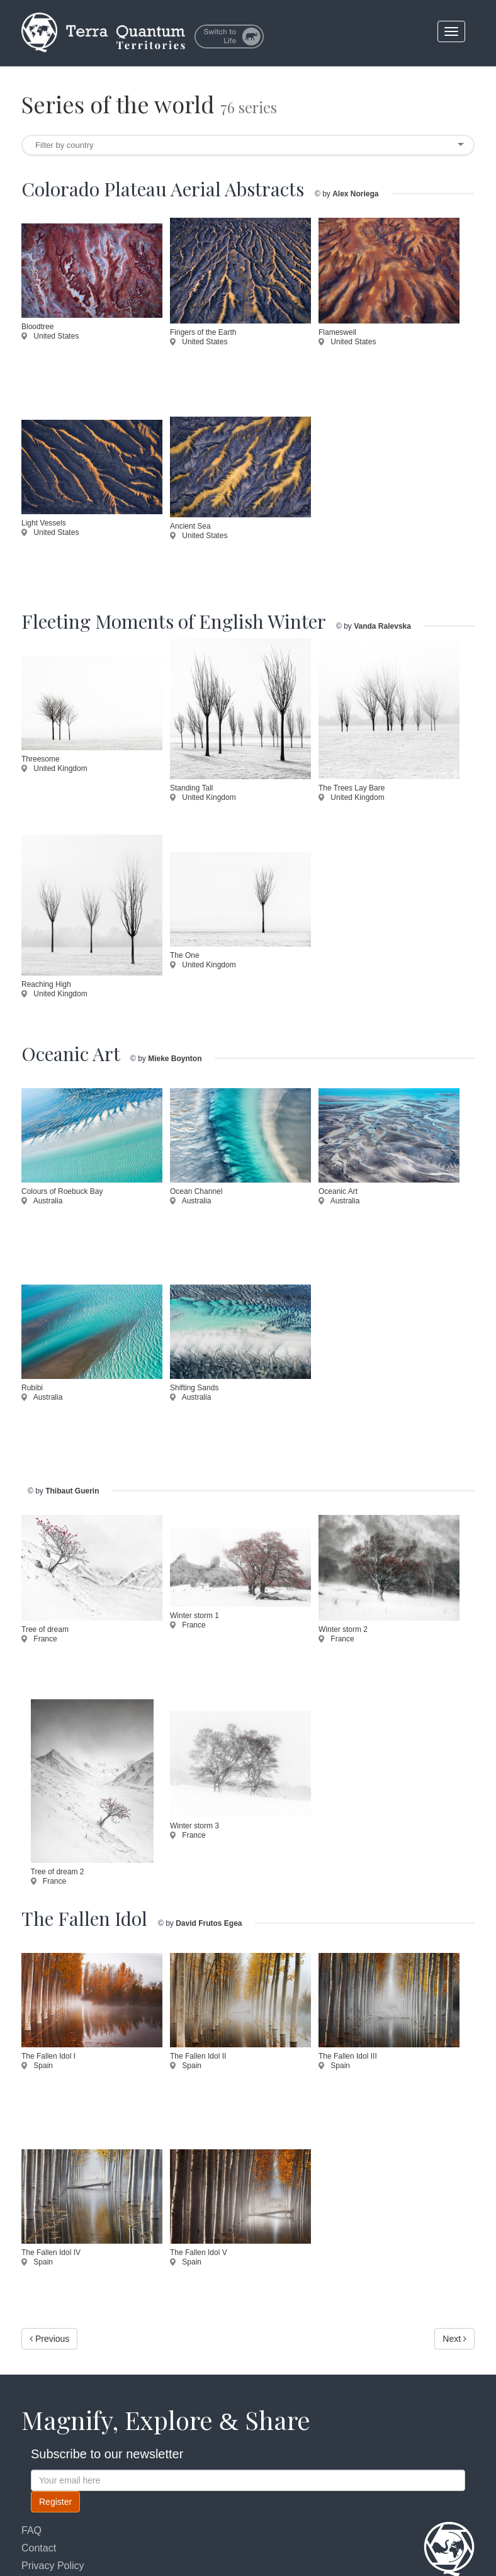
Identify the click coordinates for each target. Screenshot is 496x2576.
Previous (49, 2339)
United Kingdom (54, 768)
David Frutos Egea (209, 1923)
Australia (41, 1200)
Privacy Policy (52, 2565)
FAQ (31, 2530)
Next (454, 2339)
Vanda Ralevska (382, 626)
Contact (38, 2548)
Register (55, 2502)
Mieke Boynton (174, 1058)
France (39, 1638)
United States (50, 336)
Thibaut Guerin (72, 1491)
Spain (37, 2065)
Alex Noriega (355, 193)
